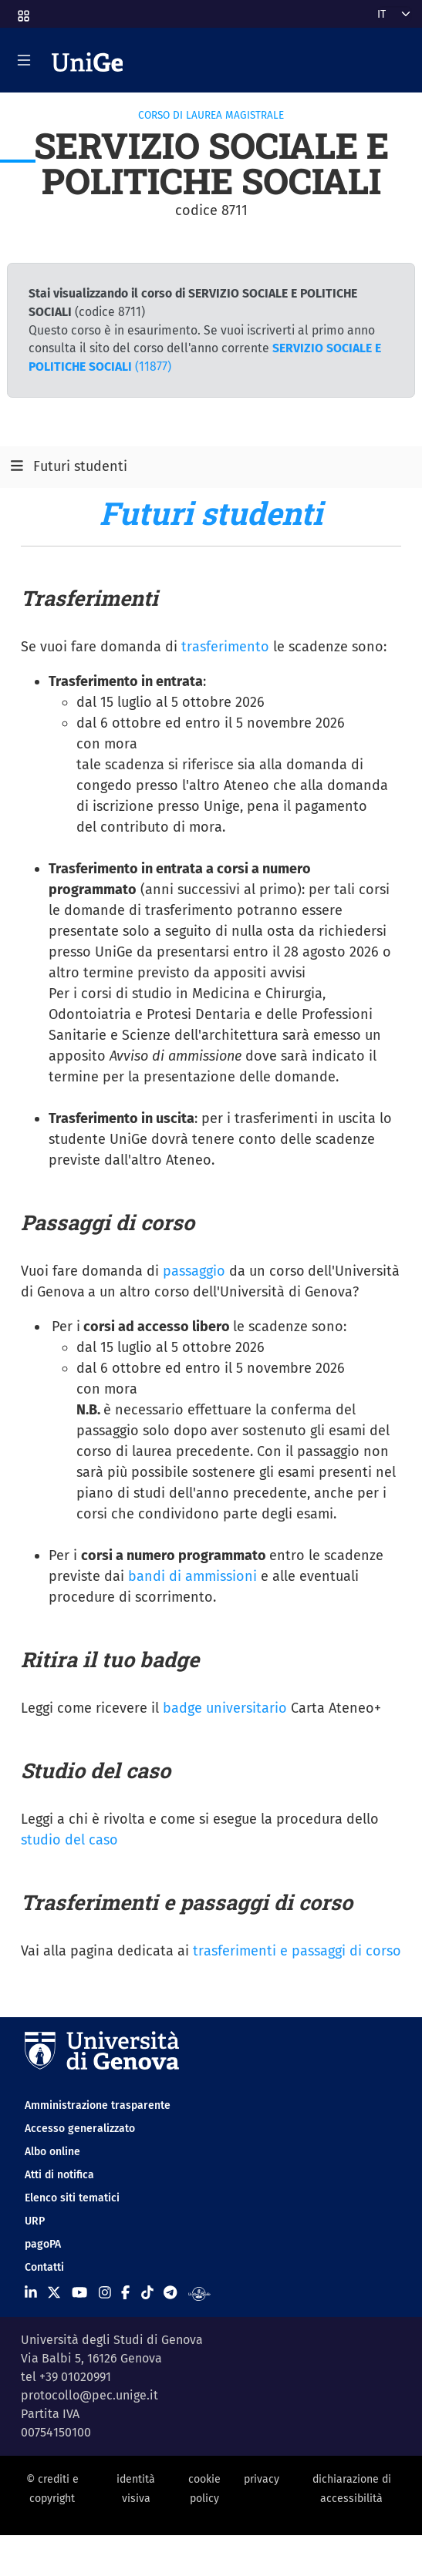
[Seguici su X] (54, 2292)
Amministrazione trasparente (97, 2105)
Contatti (44, 2267)
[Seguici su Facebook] (125, 2292)
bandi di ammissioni (192, 1576)
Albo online (52, 2151)
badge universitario (225, 1708)
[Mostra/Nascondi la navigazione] (24, 60)
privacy (261, 2479)
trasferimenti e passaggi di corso (297, 1950)
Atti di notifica (59, 2174)
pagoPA (43, 2244)
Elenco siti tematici (72, 2197)
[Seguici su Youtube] (79, 2292)
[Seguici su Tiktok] (147, 2292)
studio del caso (69, 1839)
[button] (22, 11)
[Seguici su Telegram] (170, 2292)
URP (35, 2221)
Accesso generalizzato (80, 2128)
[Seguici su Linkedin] (31, 2292)
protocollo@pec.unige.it (89, 2395)
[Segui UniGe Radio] (199, 2292)
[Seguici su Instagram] (105, 2292)
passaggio (194, 1271)
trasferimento (225, 646)
